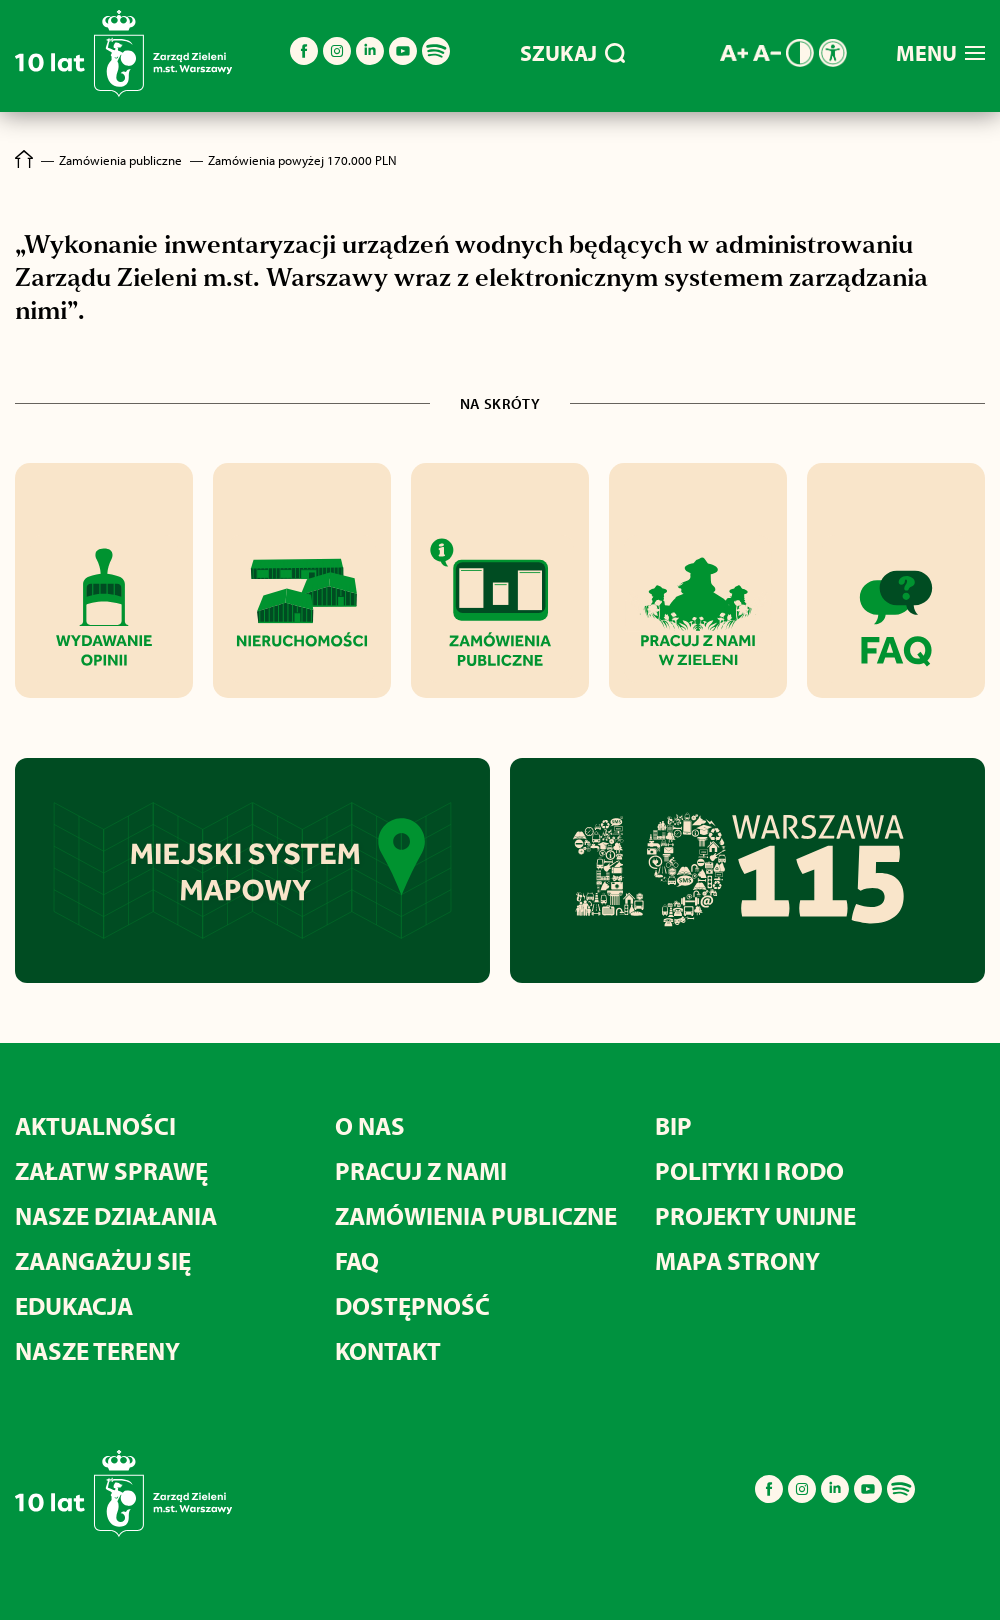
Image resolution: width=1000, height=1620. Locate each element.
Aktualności (95, 1125)
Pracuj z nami (421, 1170)
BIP (673, 1125)
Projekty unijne (755, 1215)
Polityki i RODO (749, 1170)
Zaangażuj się (103, 1260)
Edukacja (74, 1305)
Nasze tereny (97, 1350)
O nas (370, 1125)
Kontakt (388, 1350)
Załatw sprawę (111, 1170)
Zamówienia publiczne (476, 1215)
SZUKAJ (572, 53)
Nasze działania (116, 1215)
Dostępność (412, 1305)
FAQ (357, 1260)
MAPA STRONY (737, 1260)
